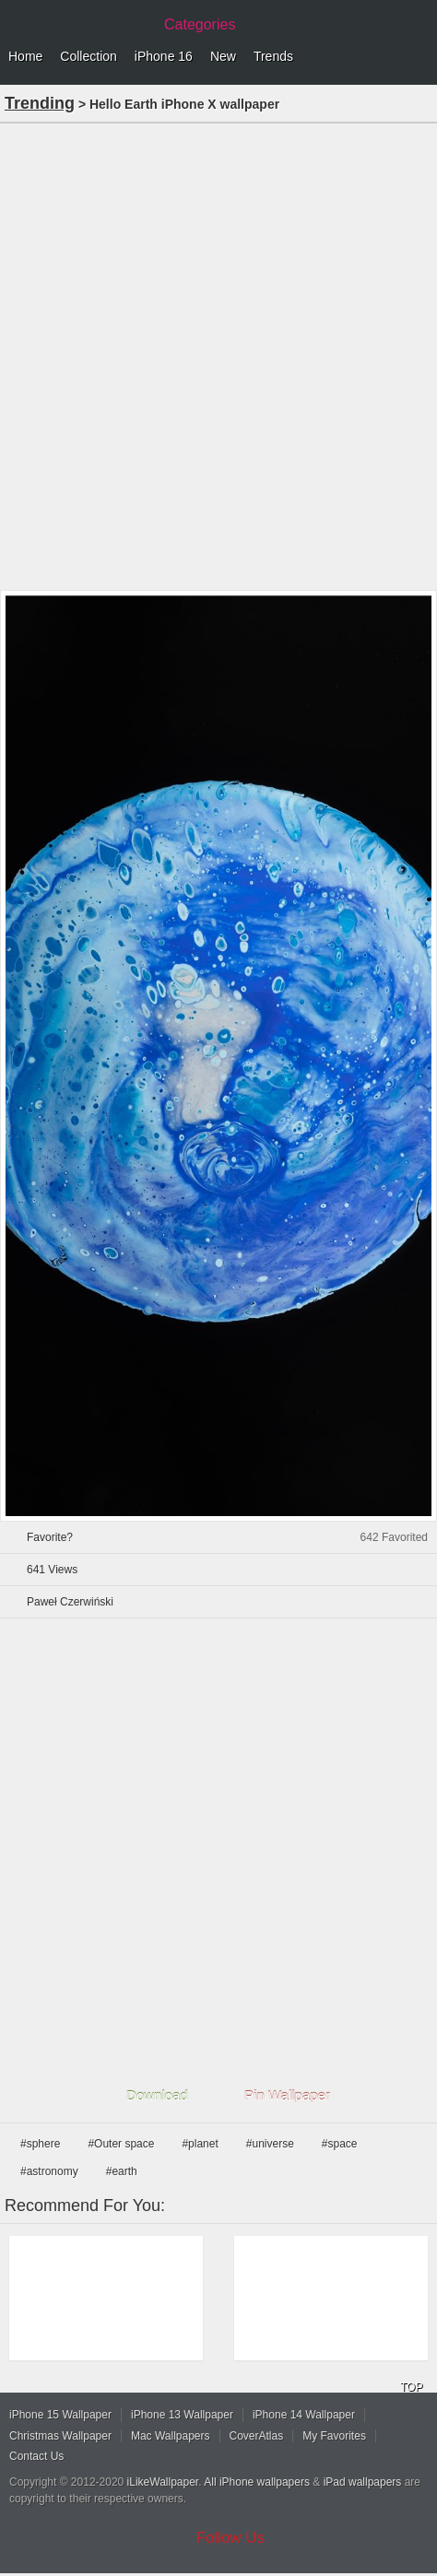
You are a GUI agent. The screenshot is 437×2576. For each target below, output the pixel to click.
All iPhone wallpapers (257, 2482)
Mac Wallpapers (170, 2435)
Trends (273, 56)
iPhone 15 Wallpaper (60, 2414)
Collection (88, 56)
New (223, 56)
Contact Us (36, 2456)
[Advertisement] (218, 354)
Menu (418, 57)
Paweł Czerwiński (70, 1601)
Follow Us (231, 2538)
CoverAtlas (257, 2435)
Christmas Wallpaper (60, 2435)
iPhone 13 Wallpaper (182, 2414)
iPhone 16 (164, 56)
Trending (40, 103)
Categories (199, 24)
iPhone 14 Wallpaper (304, 2414)
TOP (411, 2387)
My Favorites (334, 2435)
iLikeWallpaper (163, 2482)
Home (25, 56)
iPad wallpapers (363, 2482)
